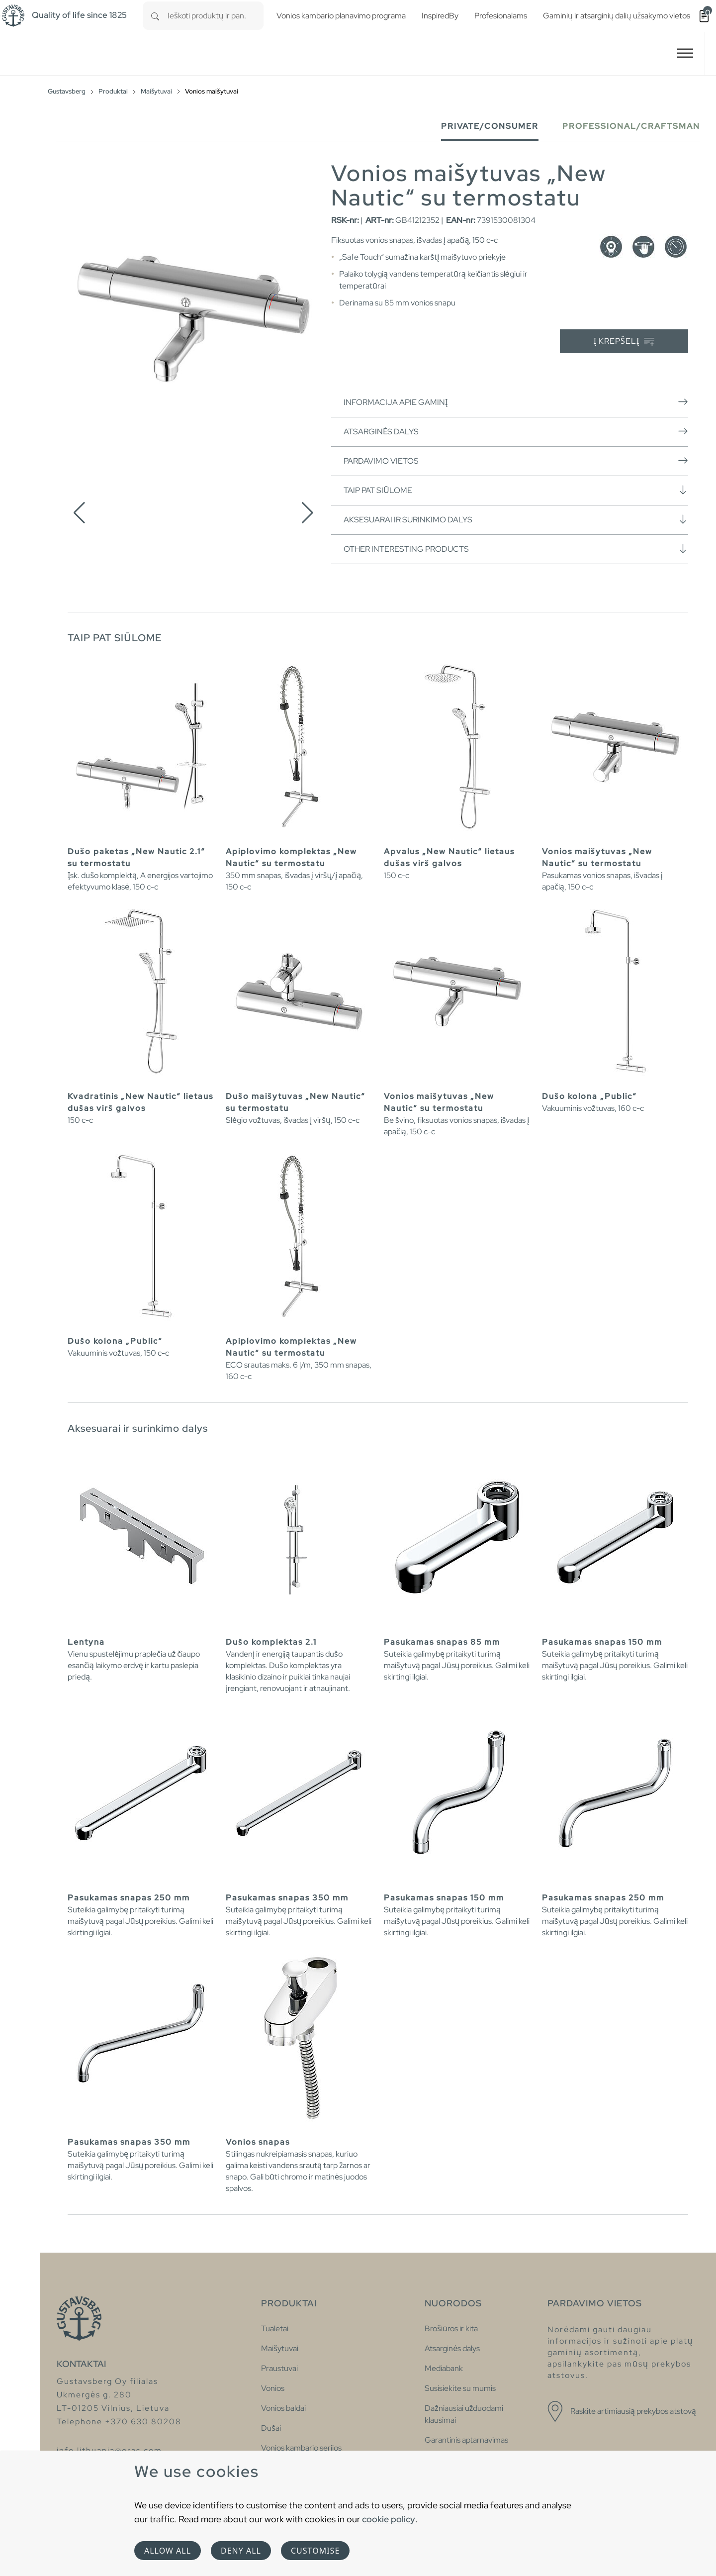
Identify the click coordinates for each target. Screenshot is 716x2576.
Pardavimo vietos (516, 460)
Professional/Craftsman (631, 126)
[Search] (155, 15)
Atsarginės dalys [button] (516, 431)
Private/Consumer (489, 126)
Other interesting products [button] (516, 548)
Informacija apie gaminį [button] (516, 401)
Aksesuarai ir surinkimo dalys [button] (516, 519)
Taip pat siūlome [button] (516, 490)
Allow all (167, 2550)
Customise (315, 2550)
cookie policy (388, 2519)
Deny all (241, 2550)
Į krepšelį (624, 341)
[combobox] (216, 15)
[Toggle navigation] (685, 53)
